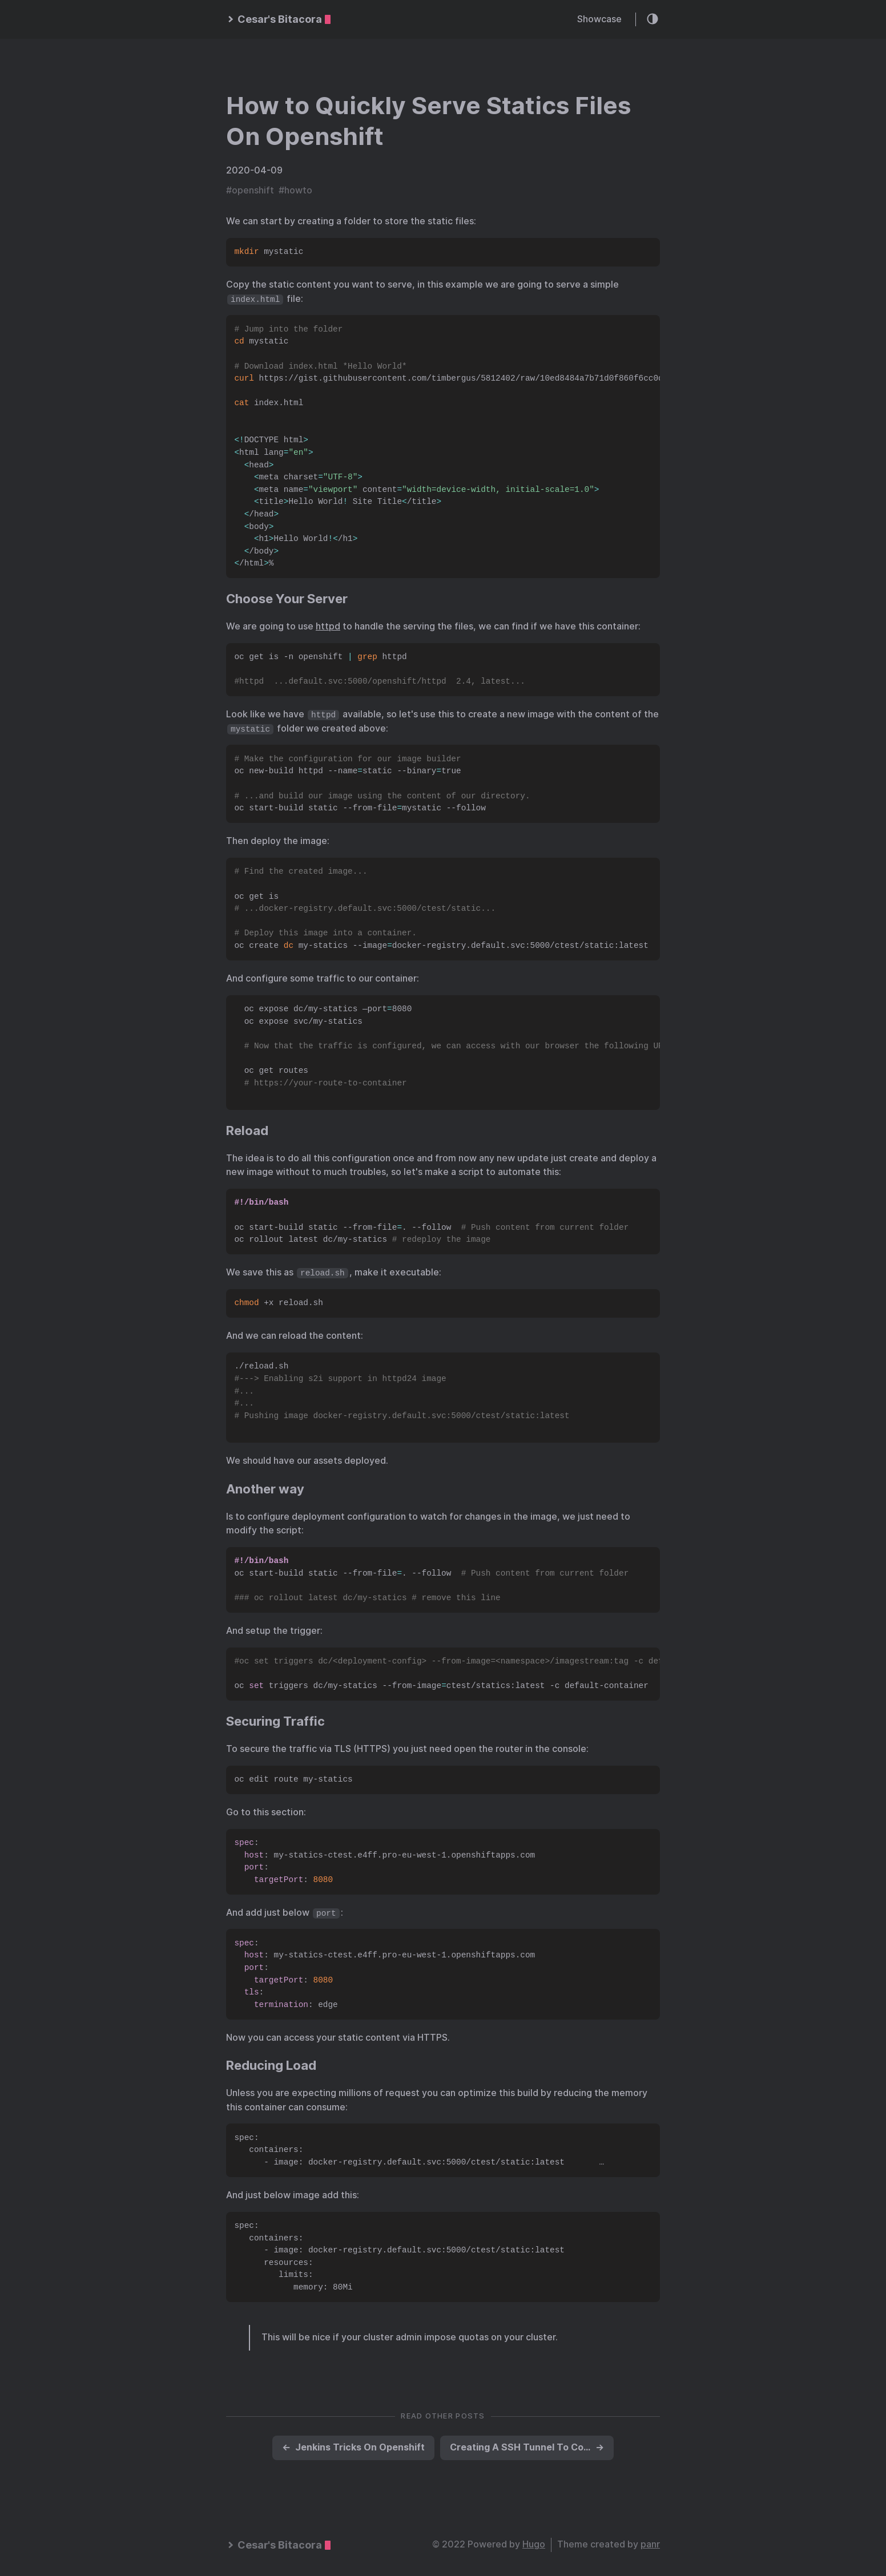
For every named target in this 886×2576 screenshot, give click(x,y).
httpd (328, 626)
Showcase (599, 19)
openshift (253, 190)
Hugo (533, 2544)
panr (650, 2544)
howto (298, 190)
